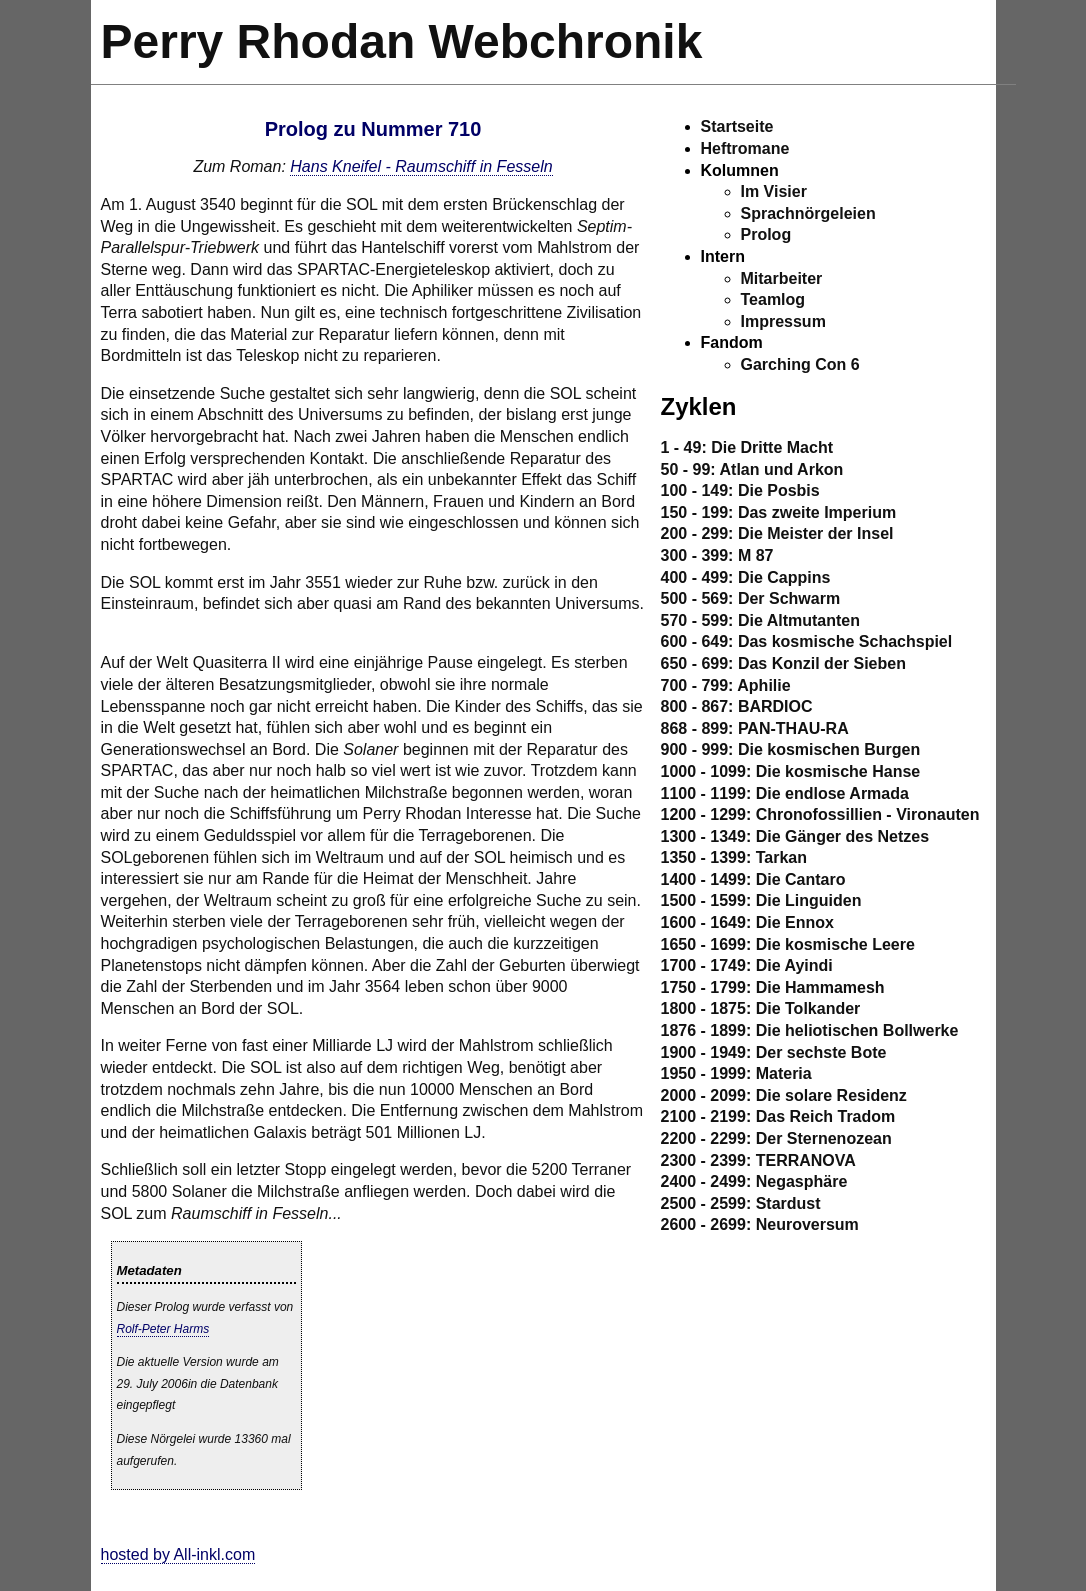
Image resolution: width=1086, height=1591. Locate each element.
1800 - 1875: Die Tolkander (761, 1008)
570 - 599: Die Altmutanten (760, 620)
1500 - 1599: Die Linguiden (761, 900)
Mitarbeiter (782, 278)
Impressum (783, 321)
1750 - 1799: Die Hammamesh (773, 987)
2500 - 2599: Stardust (741, 1203)
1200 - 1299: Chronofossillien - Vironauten (820, 814)
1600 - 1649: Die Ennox (747, 922)
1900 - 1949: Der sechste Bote (774, 1052)
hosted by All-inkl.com (178, 1554)
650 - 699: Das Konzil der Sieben (783, 663)
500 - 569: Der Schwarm (751, 598)
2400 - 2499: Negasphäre (754, 1181)
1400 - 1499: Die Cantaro (753, 879)
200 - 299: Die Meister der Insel (777, 533)
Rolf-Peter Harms (163, 1329)
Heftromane (745, 148)
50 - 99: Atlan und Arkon (752, 469)
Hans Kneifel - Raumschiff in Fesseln (421, 166)
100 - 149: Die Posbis (740, 490)
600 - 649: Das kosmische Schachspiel (807, 641)
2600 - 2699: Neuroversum (760, 1224)
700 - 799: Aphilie (726, 685)
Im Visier (774, 191)
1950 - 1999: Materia (736, 1073)
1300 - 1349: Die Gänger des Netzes (795, 836)
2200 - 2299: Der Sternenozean (776, 1138)
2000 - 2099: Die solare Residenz (784, 1095)
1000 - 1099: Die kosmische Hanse (791, 771)
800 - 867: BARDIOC (737, 706)
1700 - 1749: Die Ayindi (747, 965)
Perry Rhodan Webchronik (402, 41)
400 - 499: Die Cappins (746, 577)
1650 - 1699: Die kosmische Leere (788, 944)
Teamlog (773, 299)
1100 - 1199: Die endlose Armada (785, 793)
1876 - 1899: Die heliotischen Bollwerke (810, 1030)
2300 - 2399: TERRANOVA (758, 1160)
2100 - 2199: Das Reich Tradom (778, 1116)
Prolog (766, 234)
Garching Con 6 (800, 364)
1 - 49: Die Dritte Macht (747, 447)
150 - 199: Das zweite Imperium (779, 512)
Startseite (737, 126)
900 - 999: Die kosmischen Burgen (791, 749)
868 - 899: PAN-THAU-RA (755, 728)
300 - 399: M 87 (717, 555)
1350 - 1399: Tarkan (734, 857)
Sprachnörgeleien (808, 213)
